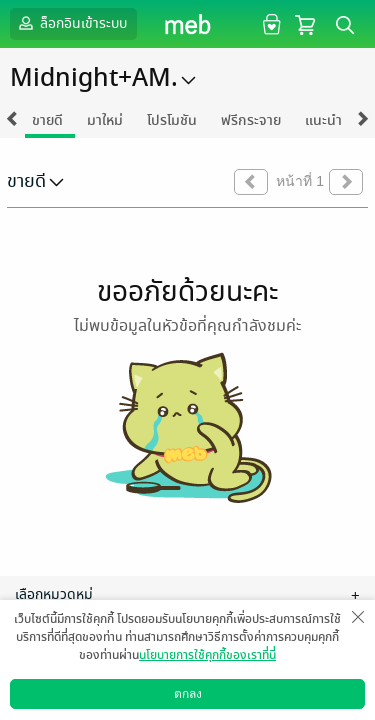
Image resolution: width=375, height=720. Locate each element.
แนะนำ (323, 120)
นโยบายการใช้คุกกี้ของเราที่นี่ (207, 655)
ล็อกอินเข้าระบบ (71, 23)
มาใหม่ (105, 120)
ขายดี (47, 120)
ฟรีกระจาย (251, 120)
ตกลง (188, 694)
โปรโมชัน (172, 120)
